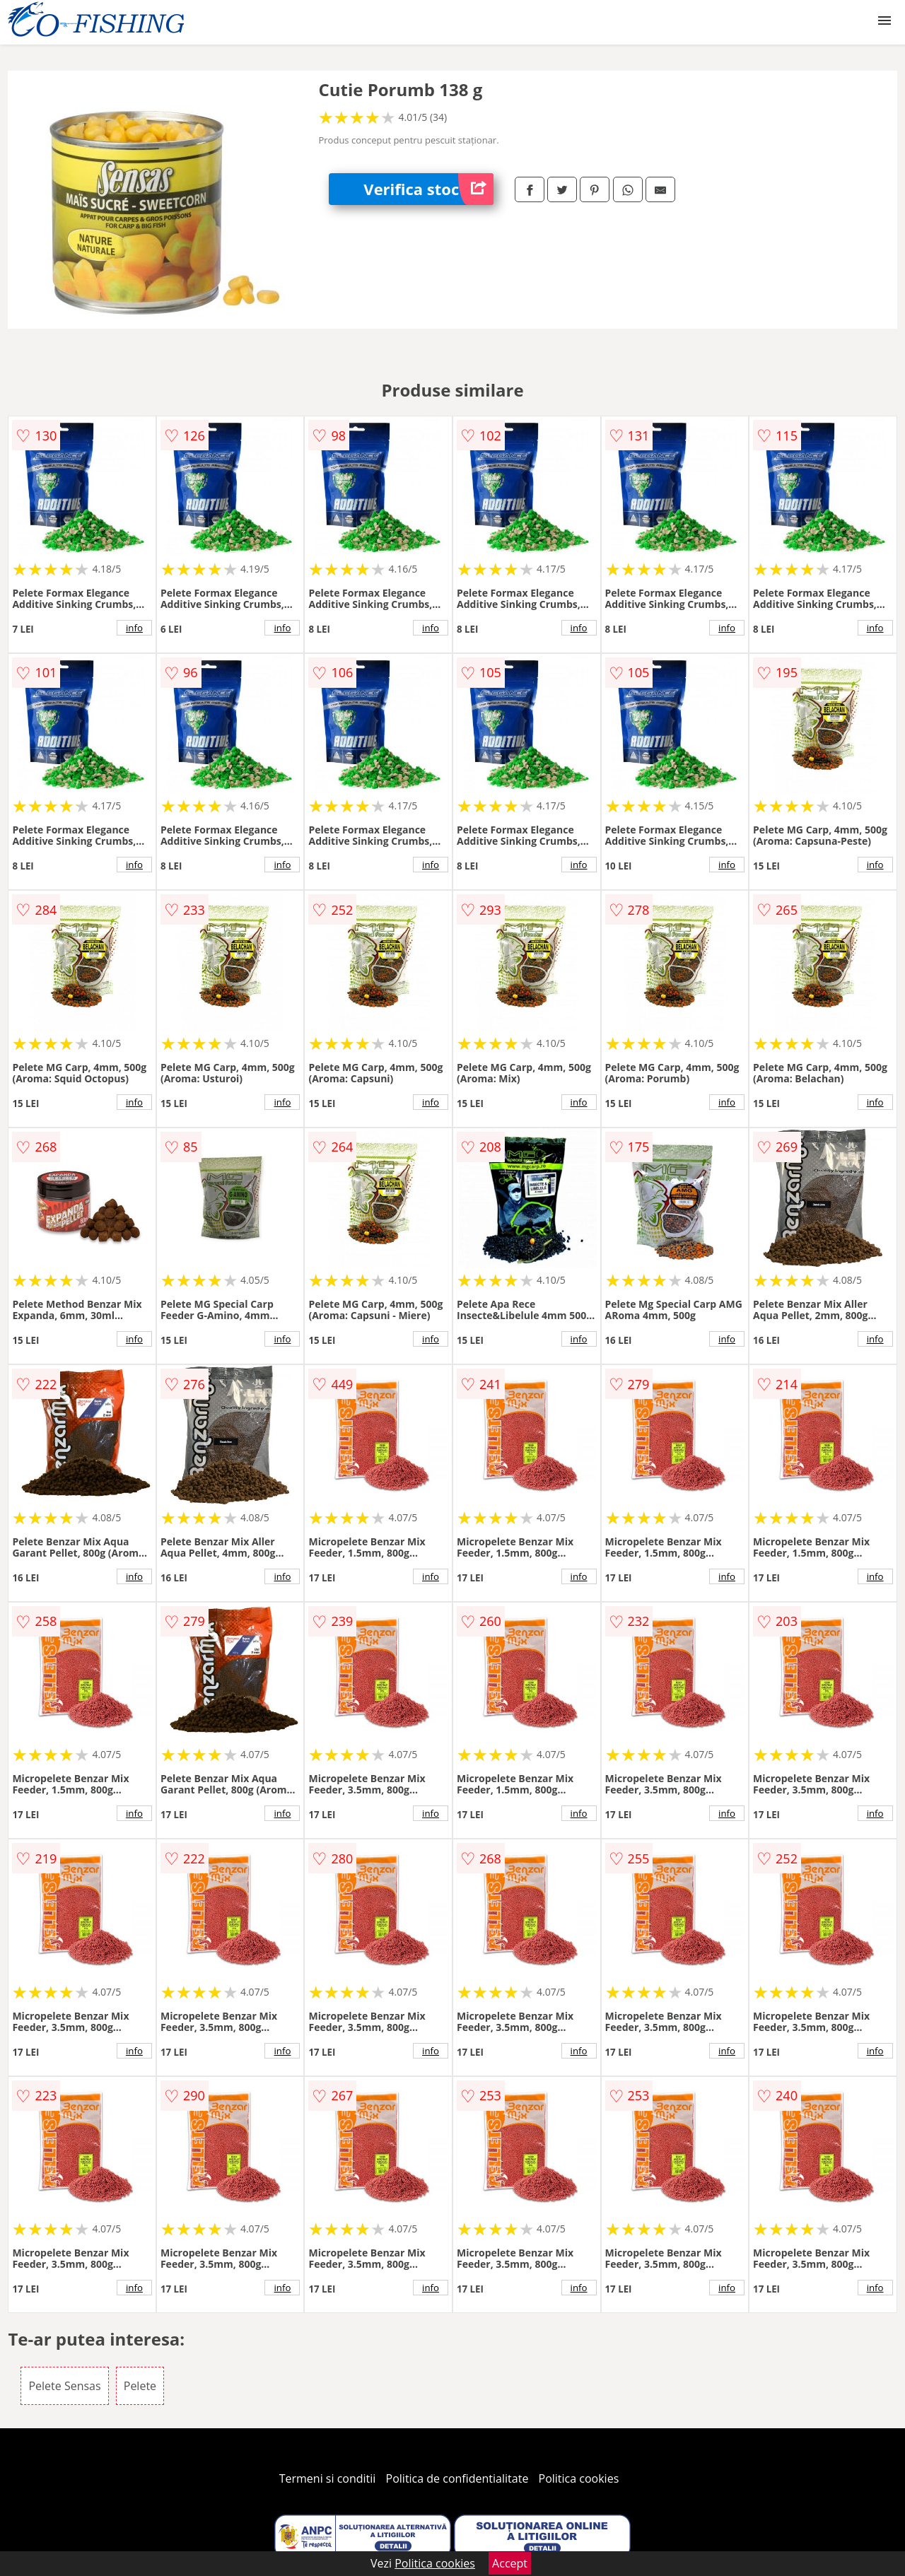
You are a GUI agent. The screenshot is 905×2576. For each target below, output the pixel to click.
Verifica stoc (428, 189)
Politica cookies (579, 2478)
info (134, 627)
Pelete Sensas (64, 2386)
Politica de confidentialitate (457, 2478)
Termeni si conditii (327, 2478)
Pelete (140, 2386)
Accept (509, 2563)
